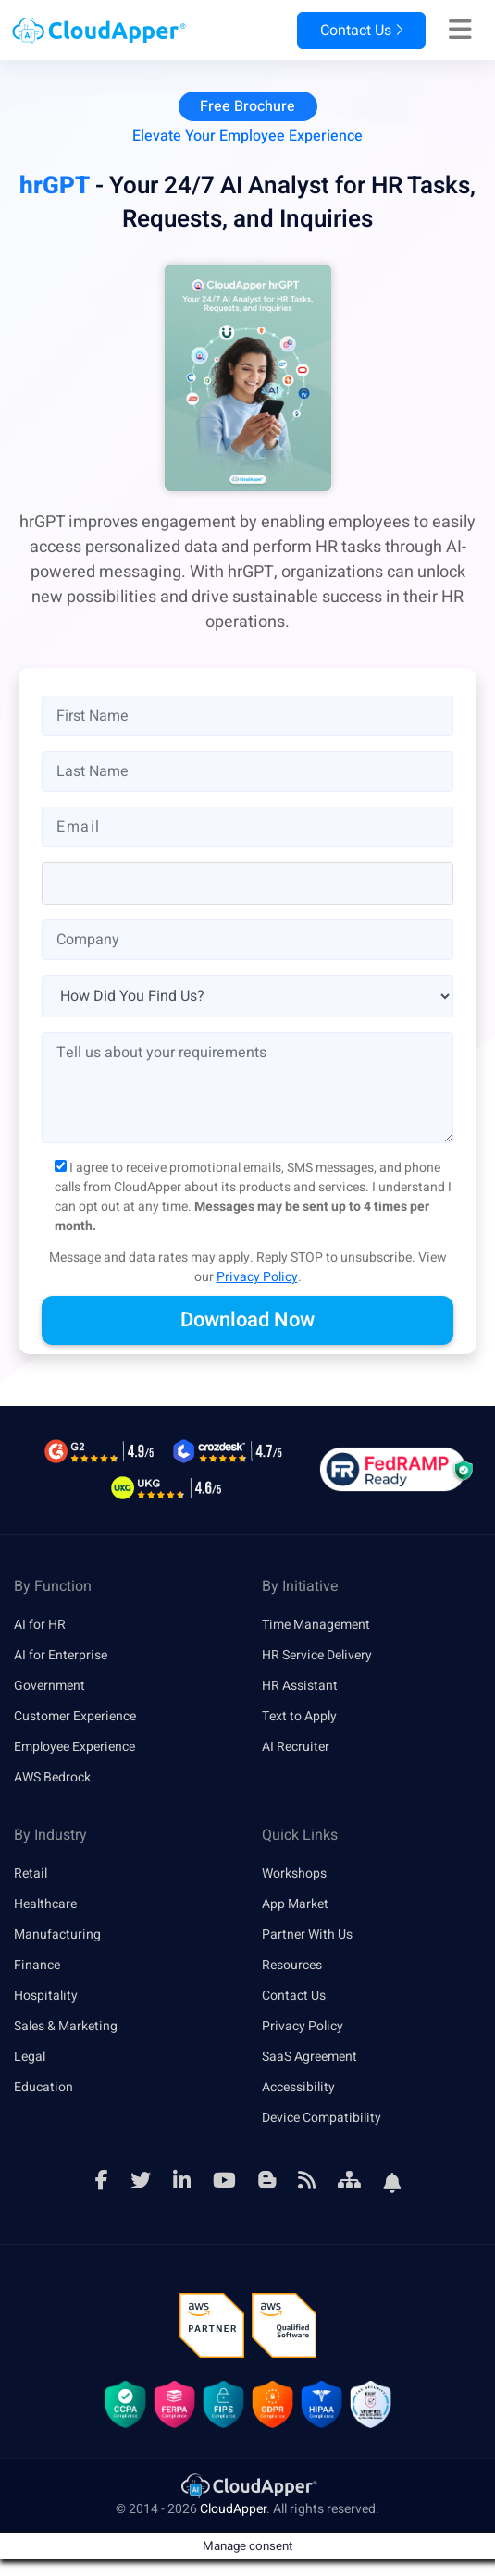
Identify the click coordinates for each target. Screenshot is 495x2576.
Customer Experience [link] (75, 1716)
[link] (248, 2485)
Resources (292, 1965)
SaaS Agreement (309, 2056)
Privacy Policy (257, 1277)
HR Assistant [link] (300, 1685)
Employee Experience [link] (74, 1746)
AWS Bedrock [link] (52, 1777)
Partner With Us (307, 1934)
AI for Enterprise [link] (60, 1655)
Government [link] (49, 1685)
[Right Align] (460, 30)
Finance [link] (37, 1965)
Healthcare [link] (45, 1904)
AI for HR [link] (40, 1624)
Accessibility (298, 2087)
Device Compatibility (321, 2117)
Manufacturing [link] (57, 1934)
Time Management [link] (316, 1624)
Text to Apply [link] (299, 1716)
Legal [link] (29, 2056)
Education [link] (43, 2087)
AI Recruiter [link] (295, 1746)
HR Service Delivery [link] (317, 1655)
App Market (295, 1904)
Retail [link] (30, 1873)
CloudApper (233, 2509)
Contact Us (361, 30)
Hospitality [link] (46, 1995)
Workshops (294, 1873)
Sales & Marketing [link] (66, 2026)
